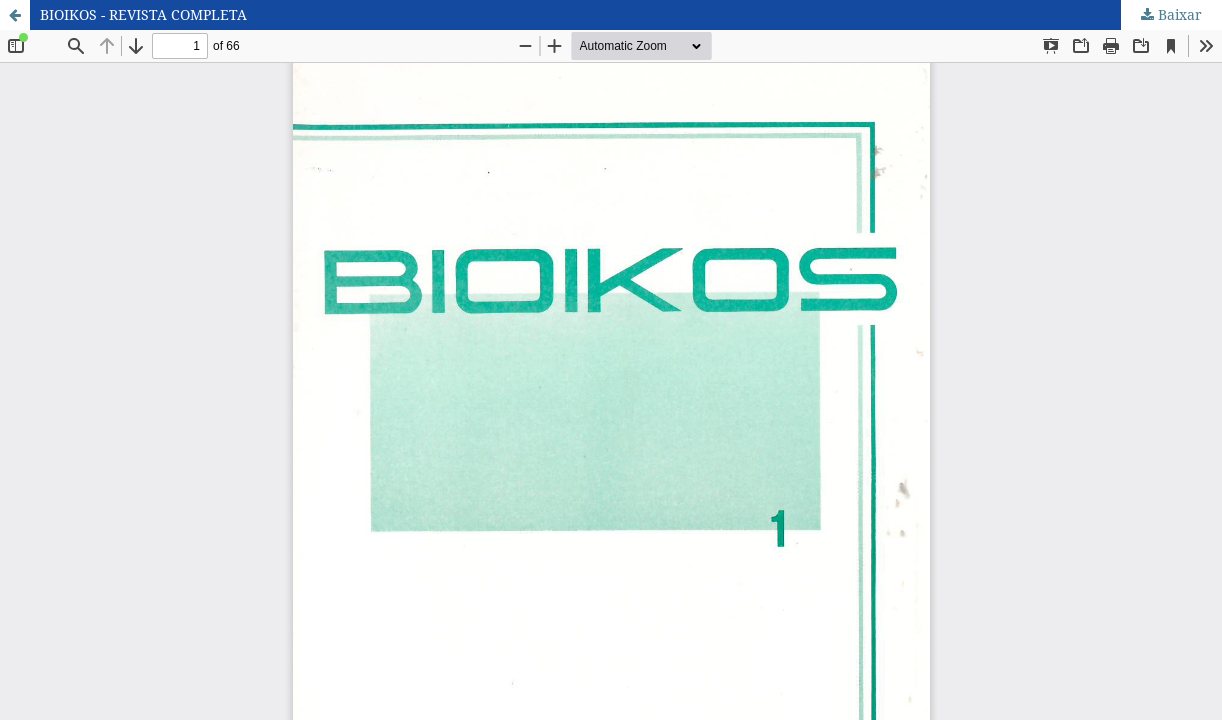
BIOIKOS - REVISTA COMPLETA (143, 14)
